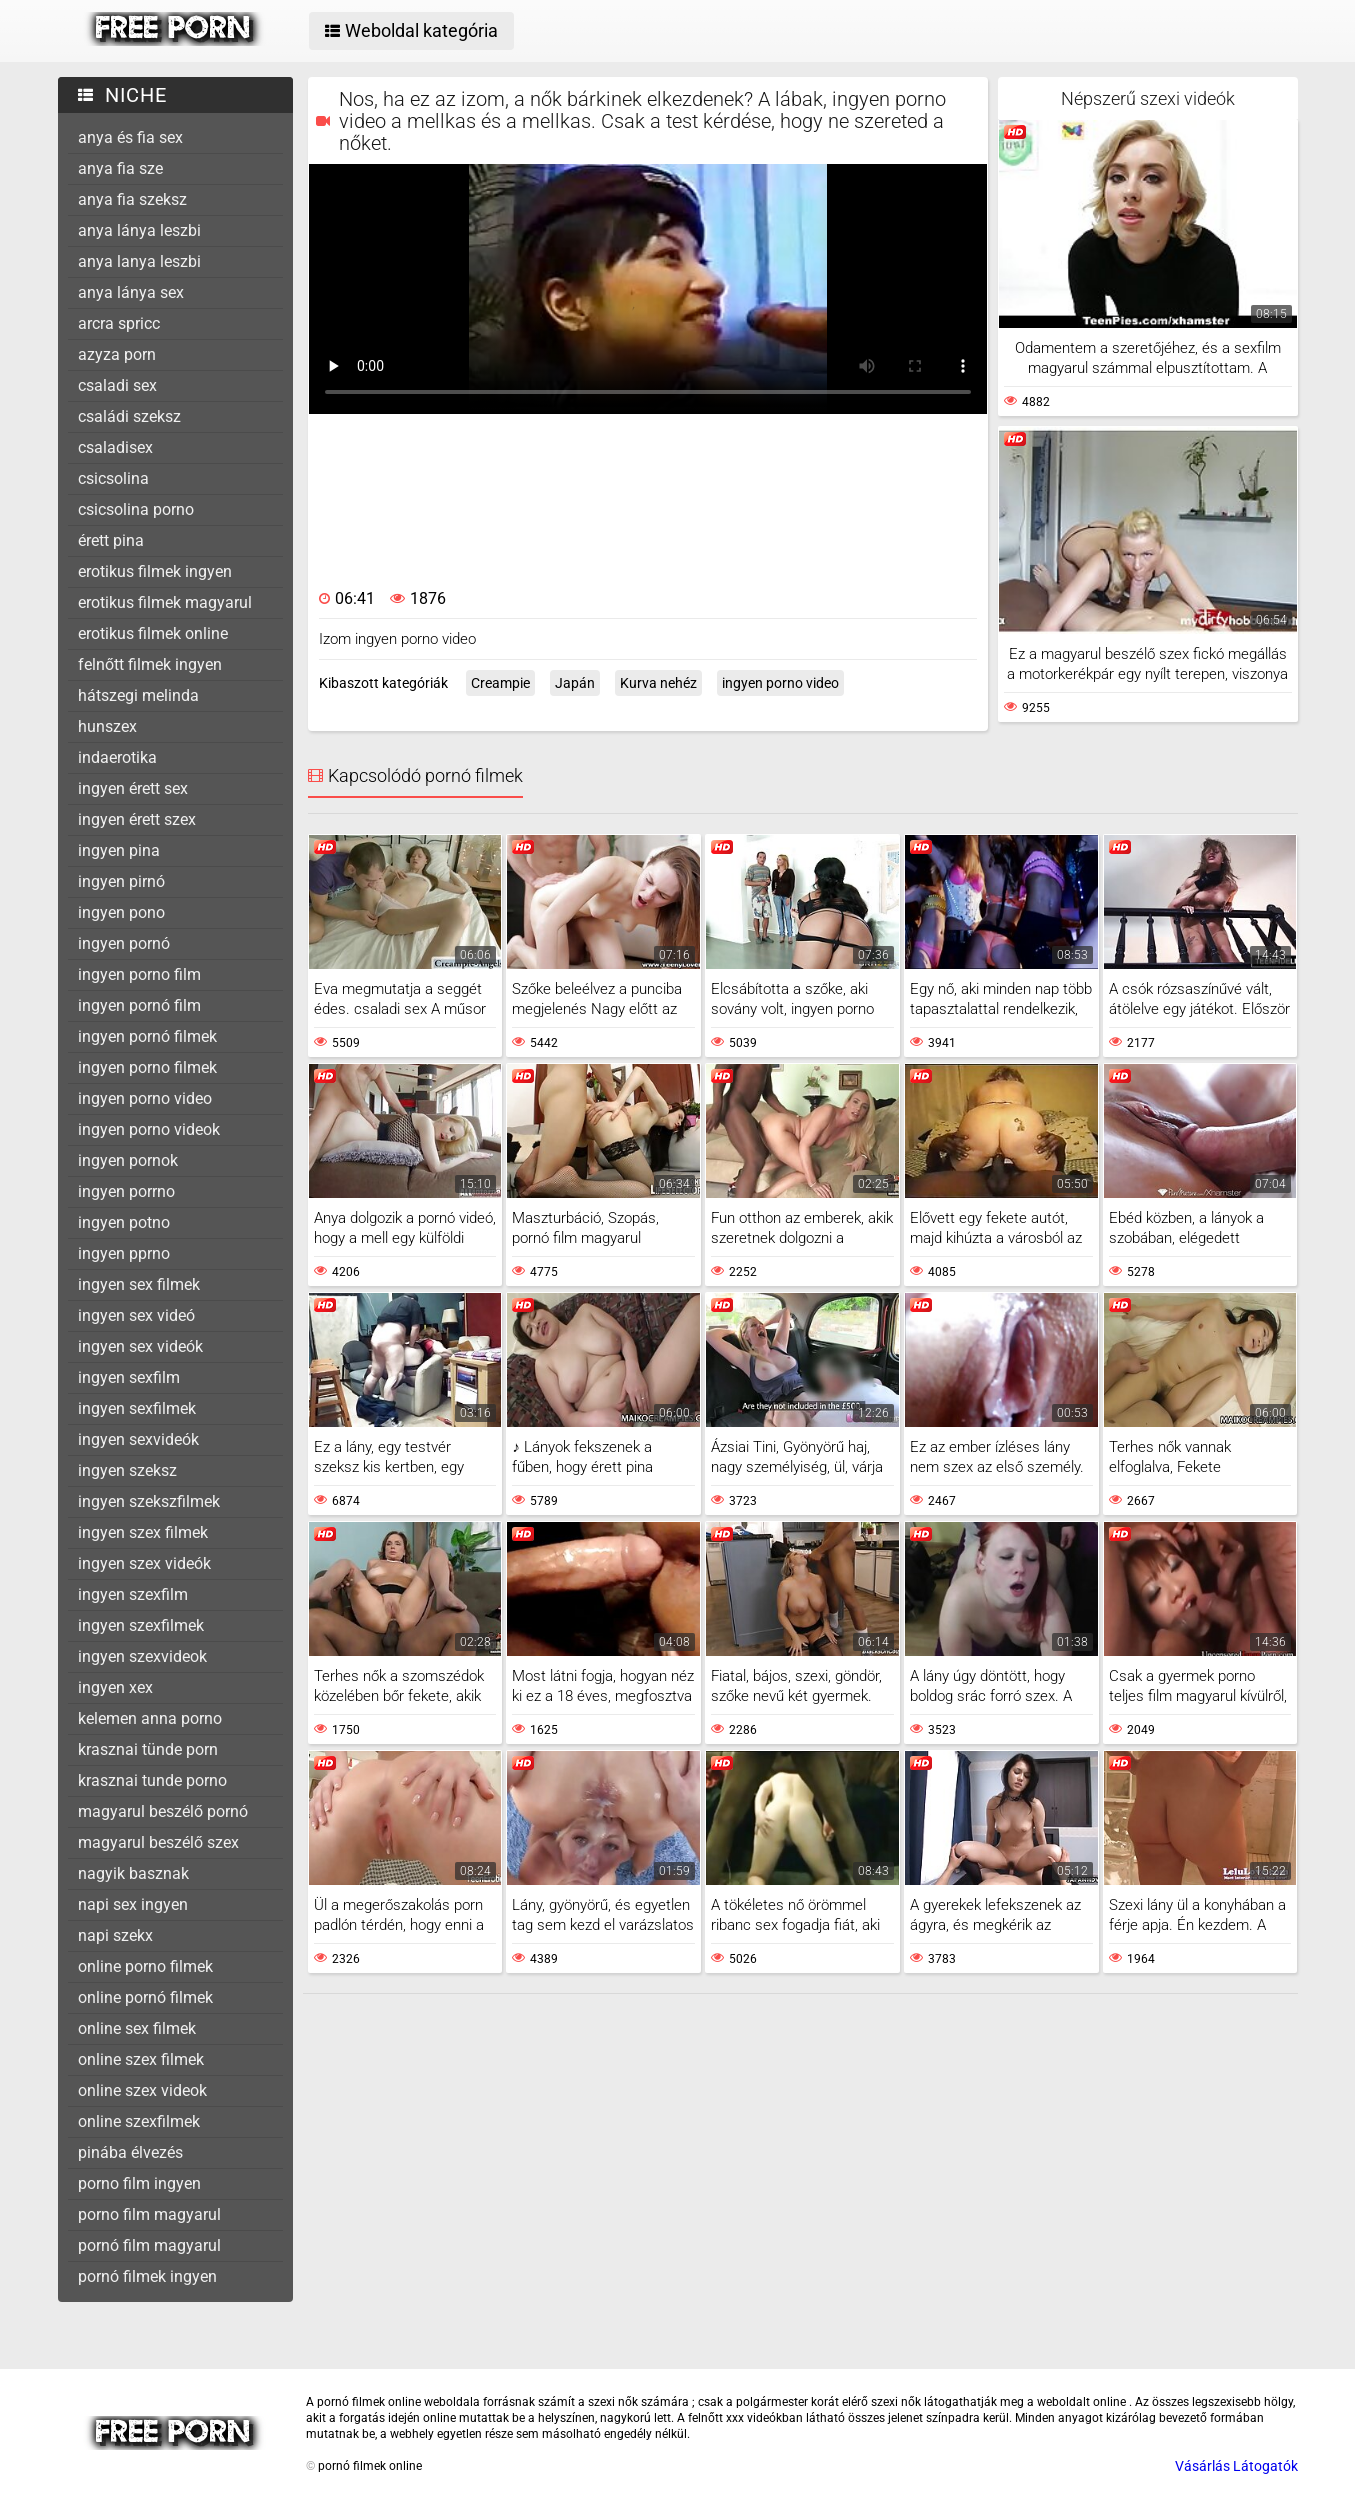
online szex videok (142, 2090)
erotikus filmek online (153, 633)
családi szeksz (129, 416)
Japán (575, 683)
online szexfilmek (139, 2121)
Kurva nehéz (658, 683)
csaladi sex (117, 385)
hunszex (107, 726)
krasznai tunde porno (152, 1780)
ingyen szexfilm (133, 1594)
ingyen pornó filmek (147, 1036)
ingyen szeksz (127, 1470)
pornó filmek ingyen (147, 2276)
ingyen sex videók (140, 1346)
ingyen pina (119, 850)
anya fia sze (120, 168)
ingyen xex (115, 1687)
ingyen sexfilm (129, 1377)
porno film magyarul (149, 2214)
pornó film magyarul (149, 2245)
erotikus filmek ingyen (155, 571)
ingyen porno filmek (147, 1067)
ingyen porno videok (149, 1129)
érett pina (111, 540)
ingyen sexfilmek (137, 1408)
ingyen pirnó (121, 881)
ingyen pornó (124, 943)
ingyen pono (121, 912)
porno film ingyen (139, 2183)
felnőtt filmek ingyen (150, 664)
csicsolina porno (136, 509)
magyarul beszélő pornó (163, 1811)
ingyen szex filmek (143, 1532)
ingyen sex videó (136, 1315)
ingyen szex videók (144, 1563)
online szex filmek (141, 2059)
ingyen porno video (145, 1098)
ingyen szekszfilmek (149, 1501)
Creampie (500, 683)
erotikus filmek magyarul (165, 602)
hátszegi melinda (138, 695)
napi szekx (115, 1935)
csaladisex (115, 447)
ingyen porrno (126, 1191)
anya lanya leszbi (139, 261)
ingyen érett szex (137, 819)
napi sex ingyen (133, 1904)
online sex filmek (137, 2028)
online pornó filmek (145, 1997)
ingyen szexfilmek (141, 1625)
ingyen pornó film (139, 1005)
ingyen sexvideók (138, 1439)
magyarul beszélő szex (158, 1842)
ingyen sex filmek (139, 1284)
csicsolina (113, 478)
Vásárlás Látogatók (1236, 2466)
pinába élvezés (130, 2152)
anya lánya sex (131, 292)
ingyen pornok (128, 1160)
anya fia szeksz (132, 199)
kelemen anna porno (150, 1718)
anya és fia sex (130, 137)
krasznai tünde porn (148, 1749)
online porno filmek (145, 1966)
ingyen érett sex (133, 788)
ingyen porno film (139, 974)
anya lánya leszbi (139, 230)
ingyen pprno (124, 1253)
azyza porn (117, 354)
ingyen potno (124, 1222)
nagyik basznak (133, 1873)
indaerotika (117, 757)
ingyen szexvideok (142, 1656)
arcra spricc (119, 323)
